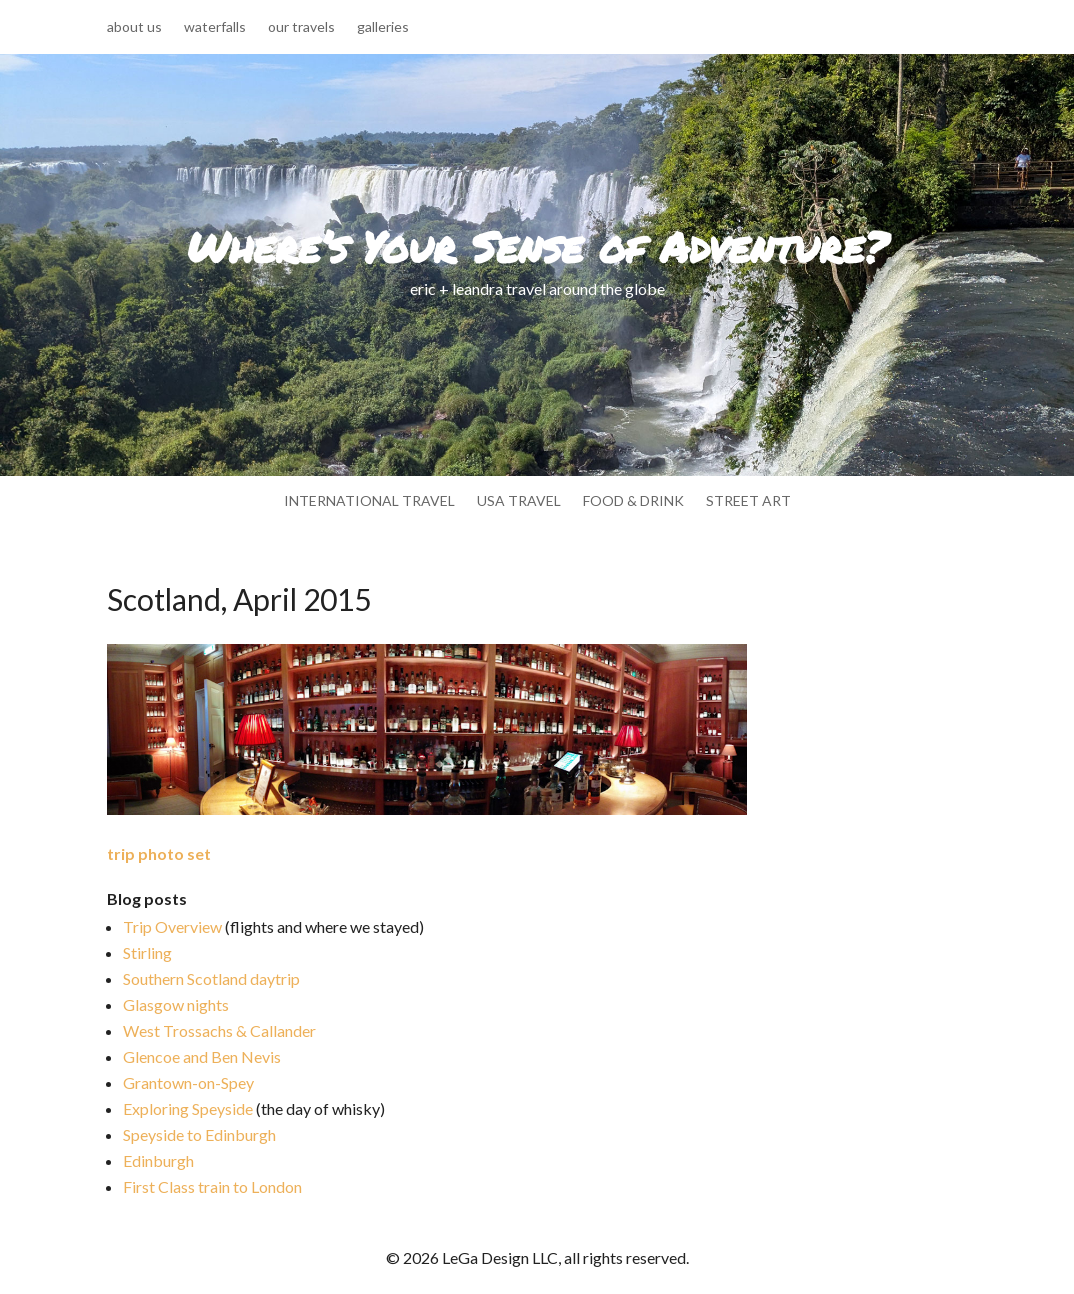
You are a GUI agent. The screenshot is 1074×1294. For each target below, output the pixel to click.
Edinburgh (158, 1160)
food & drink (633, 501)
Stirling (147, 952)
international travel (369, 501)
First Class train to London (212, 1186)
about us (134, 27)
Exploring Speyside (188, 1108)
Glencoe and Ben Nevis (202, 1056)
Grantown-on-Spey (188, 1082)
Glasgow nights (176, 1004)
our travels (301, 27)
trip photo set (159, 853)
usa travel (519, 501)
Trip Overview (172, 926)
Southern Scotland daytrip (211, 978)
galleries (383, 27)
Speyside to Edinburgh (199, 1134)
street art (748, 501)
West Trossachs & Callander (219, 1030)
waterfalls (215, 27)
